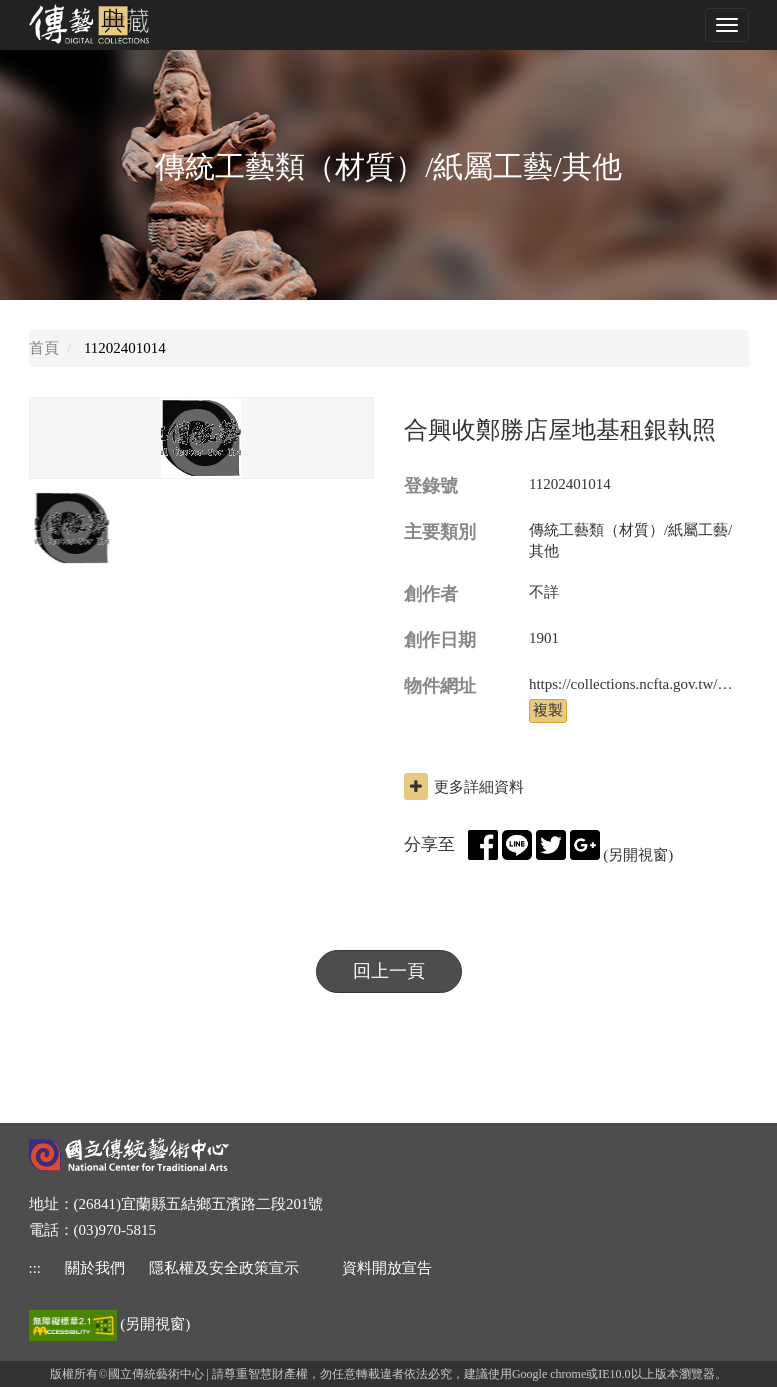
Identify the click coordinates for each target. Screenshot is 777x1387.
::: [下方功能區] (35, 1268)
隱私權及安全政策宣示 (224, 1268)
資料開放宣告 (387, 1268)
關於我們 (95, 1268)
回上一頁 (389, 971)
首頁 (44, 348)
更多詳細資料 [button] (464, 786)
